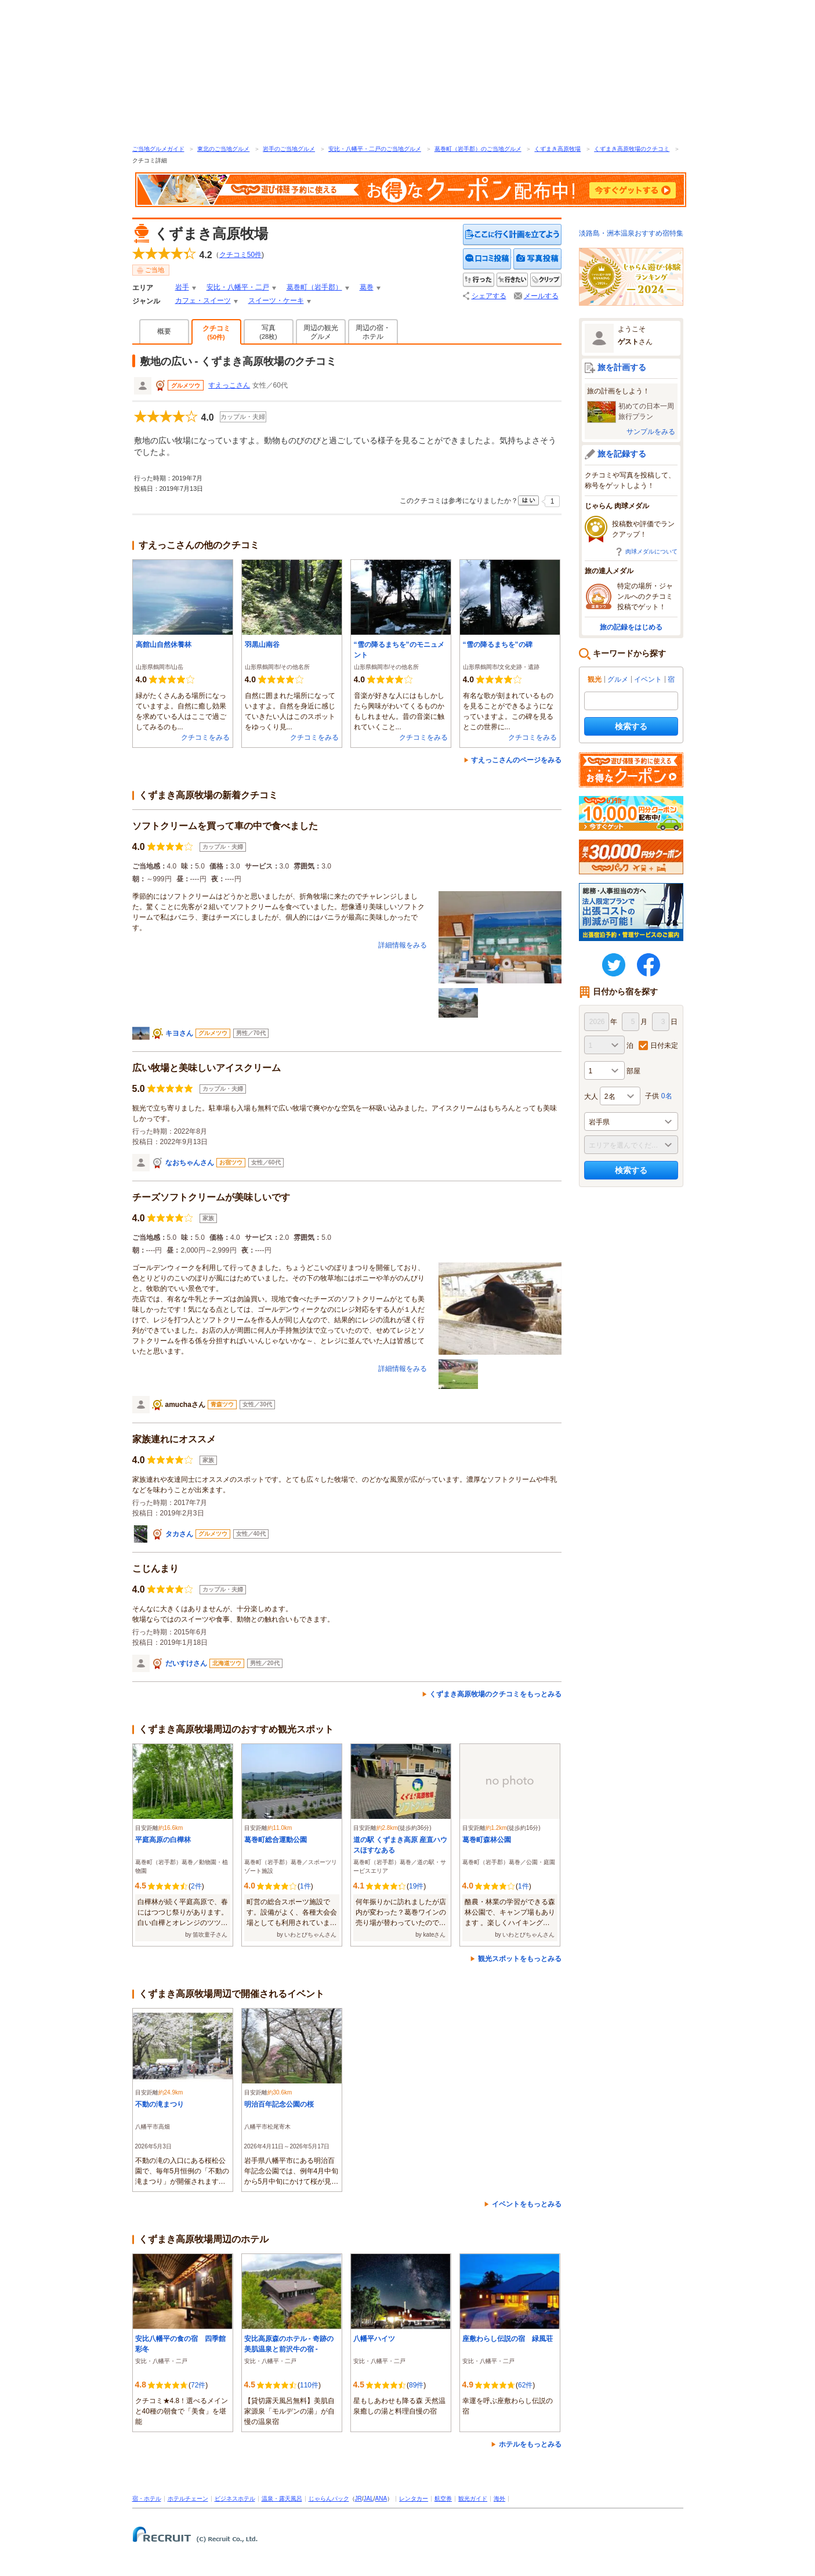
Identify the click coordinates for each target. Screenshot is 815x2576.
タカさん (179, 1534)
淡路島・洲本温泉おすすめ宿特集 (631, 233)
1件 (305, 1886)
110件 (309, 2385)
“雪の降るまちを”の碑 (498, 645)
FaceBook (648, 964)
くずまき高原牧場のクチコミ (631, 149)
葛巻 (367, 287)
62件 (525, 2385)
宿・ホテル (146, 2498)
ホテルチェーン (188, 2498)
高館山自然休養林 (163, 645)
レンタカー (413, 2498)
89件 (416, 2385)
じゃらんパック (329, 2498)
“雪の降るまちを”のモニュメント (399, 650)
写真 (268, 332)
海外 (499, 2498)
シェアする (489, 296)
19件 (416, 1886)
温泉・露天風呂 (282, 2498)
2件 (196, 1886)
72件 (198, 2385)
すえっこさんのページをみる (516, 760)
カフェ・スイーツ (203, 300)
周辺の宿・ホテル (373, 332)
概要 (164, 331)
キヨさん (179, 1033)
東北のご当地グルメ (223, 149)
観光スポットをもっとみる (520, 1959)
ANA (381, 2498)
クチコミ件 (240, 255)
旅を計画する (621, 367)
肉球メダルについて (651, 551)
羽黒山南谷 (262, 645)
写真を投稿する (537, 259)
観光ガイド (472, 2498)
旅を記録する (621, 453)
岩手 (182, 287)
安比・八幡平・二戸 (238, 287)
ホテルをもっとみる (530, 2444)
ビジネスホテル (235, 2498)
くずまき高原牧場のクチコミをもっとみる (495, 1694)
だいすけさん (186, 1663)
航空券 (443, 2498)
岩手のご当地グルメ (289, 149)
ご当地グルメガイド (158, 149)
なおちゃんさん (189, 1163)
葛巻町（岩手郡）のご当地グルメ (477, 149)
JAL (369, 2498)
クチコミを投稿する (487, 259)
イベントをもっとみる (527, 2204)
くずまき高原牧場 (557, 149)
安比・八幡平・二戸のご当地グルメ (374, 149)
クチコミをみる (205, 737)
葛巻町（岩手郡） (314, 287)
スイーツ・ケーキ (276, 300)
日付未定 (664, 1045)
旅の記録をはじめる (631, 627)
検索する (631, 726)
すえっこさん (229, 385)
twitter (613, 964)
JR (358, 2498)
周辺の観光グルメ (320, 332)
